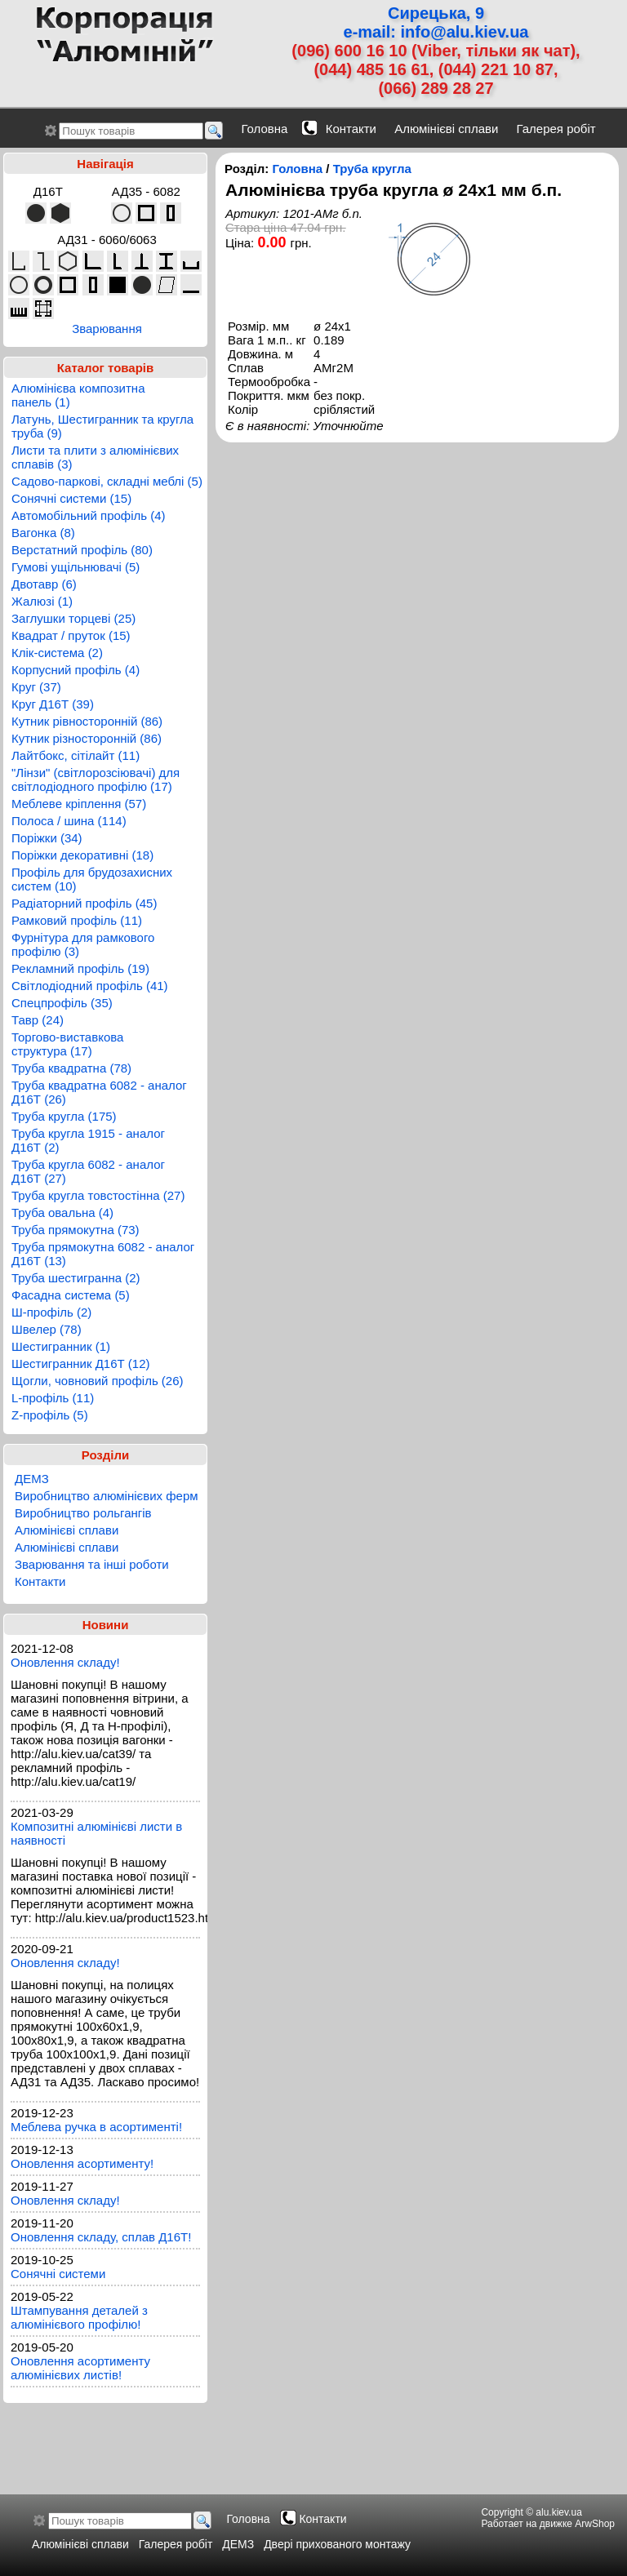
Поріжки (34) (46, 838)
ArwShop (595, 2523)
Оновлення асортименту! (82, 2163)
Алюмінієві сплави (446, 128)
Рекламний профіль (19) (80, 968)
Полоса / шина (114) (69, 821)
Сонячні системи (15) (71, 498)
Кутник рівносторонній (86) (86, 721)
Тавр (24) (37, 1020)
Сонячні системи (58, 2274)
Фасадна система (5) (70, 1295)
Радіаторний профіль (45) (84, 903)
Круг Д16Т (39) (52, 704)
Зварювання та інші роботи (92, 1564)
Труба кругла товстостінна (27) (98, 1195)
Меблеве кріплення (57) (78, 804)
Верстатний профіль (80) (82, 550)
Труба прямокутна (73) (75, 1230)
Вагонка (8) (43, 533)
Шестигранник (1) (60, 1346)
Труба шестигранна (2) (75, 1278)
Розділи (106, 1455)
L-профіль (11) (52, 1398)
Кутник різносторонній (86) (86, 738)
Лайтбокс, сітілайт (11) (75, 755)
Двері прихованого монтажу (337, 2544)
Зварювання (107, 328)
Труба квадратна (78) (71, 1068)
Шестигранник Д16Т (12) (80, 1363)
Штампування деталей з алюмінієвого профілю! (79, 2317)
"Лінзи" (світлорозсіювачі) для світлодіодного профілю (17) (95, 779)
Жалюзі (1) (42, 601)
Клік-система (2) (57, 653)
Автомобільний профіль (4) (88, 515)
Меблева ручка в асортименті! (96, 2127)
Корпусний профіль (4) (75, 670)
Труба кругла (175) (64, 1116)
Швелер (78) (46, 1329)
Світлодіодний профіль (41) (89, 986)
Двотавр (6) (44, 584)
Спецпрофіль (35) (62, 1003)
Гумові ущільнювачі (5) (75, 567)
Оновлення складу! (65, 1662)
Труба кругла (372, 168)
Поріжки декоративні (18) (82, 855)
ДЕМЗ (32, 1479)
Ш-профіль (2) (51, 1312)
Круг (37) (36, 687)
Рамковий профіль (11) (76, 920)
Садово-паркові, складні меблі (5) (106, 481)
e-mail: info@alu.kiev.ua (436, 32)
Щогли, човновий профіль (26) (97, 1381)
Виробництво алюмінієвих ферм (106, 1496)
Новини (105, 1625)
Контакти (351, 128)
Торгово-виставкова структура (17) (67, 1044)
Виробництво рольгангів (83, 1513)
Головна (264, 128)
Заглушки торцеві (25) (73, 618)
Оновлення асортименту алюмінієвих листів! (80, 2368)
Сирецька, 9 (436, 13)
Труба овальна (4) (62, 1212)
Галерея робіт (556, 128)
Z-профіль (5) (49, 1415)
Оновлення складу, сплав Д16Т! (101, 2237)
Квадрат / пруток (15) (71, 635)
